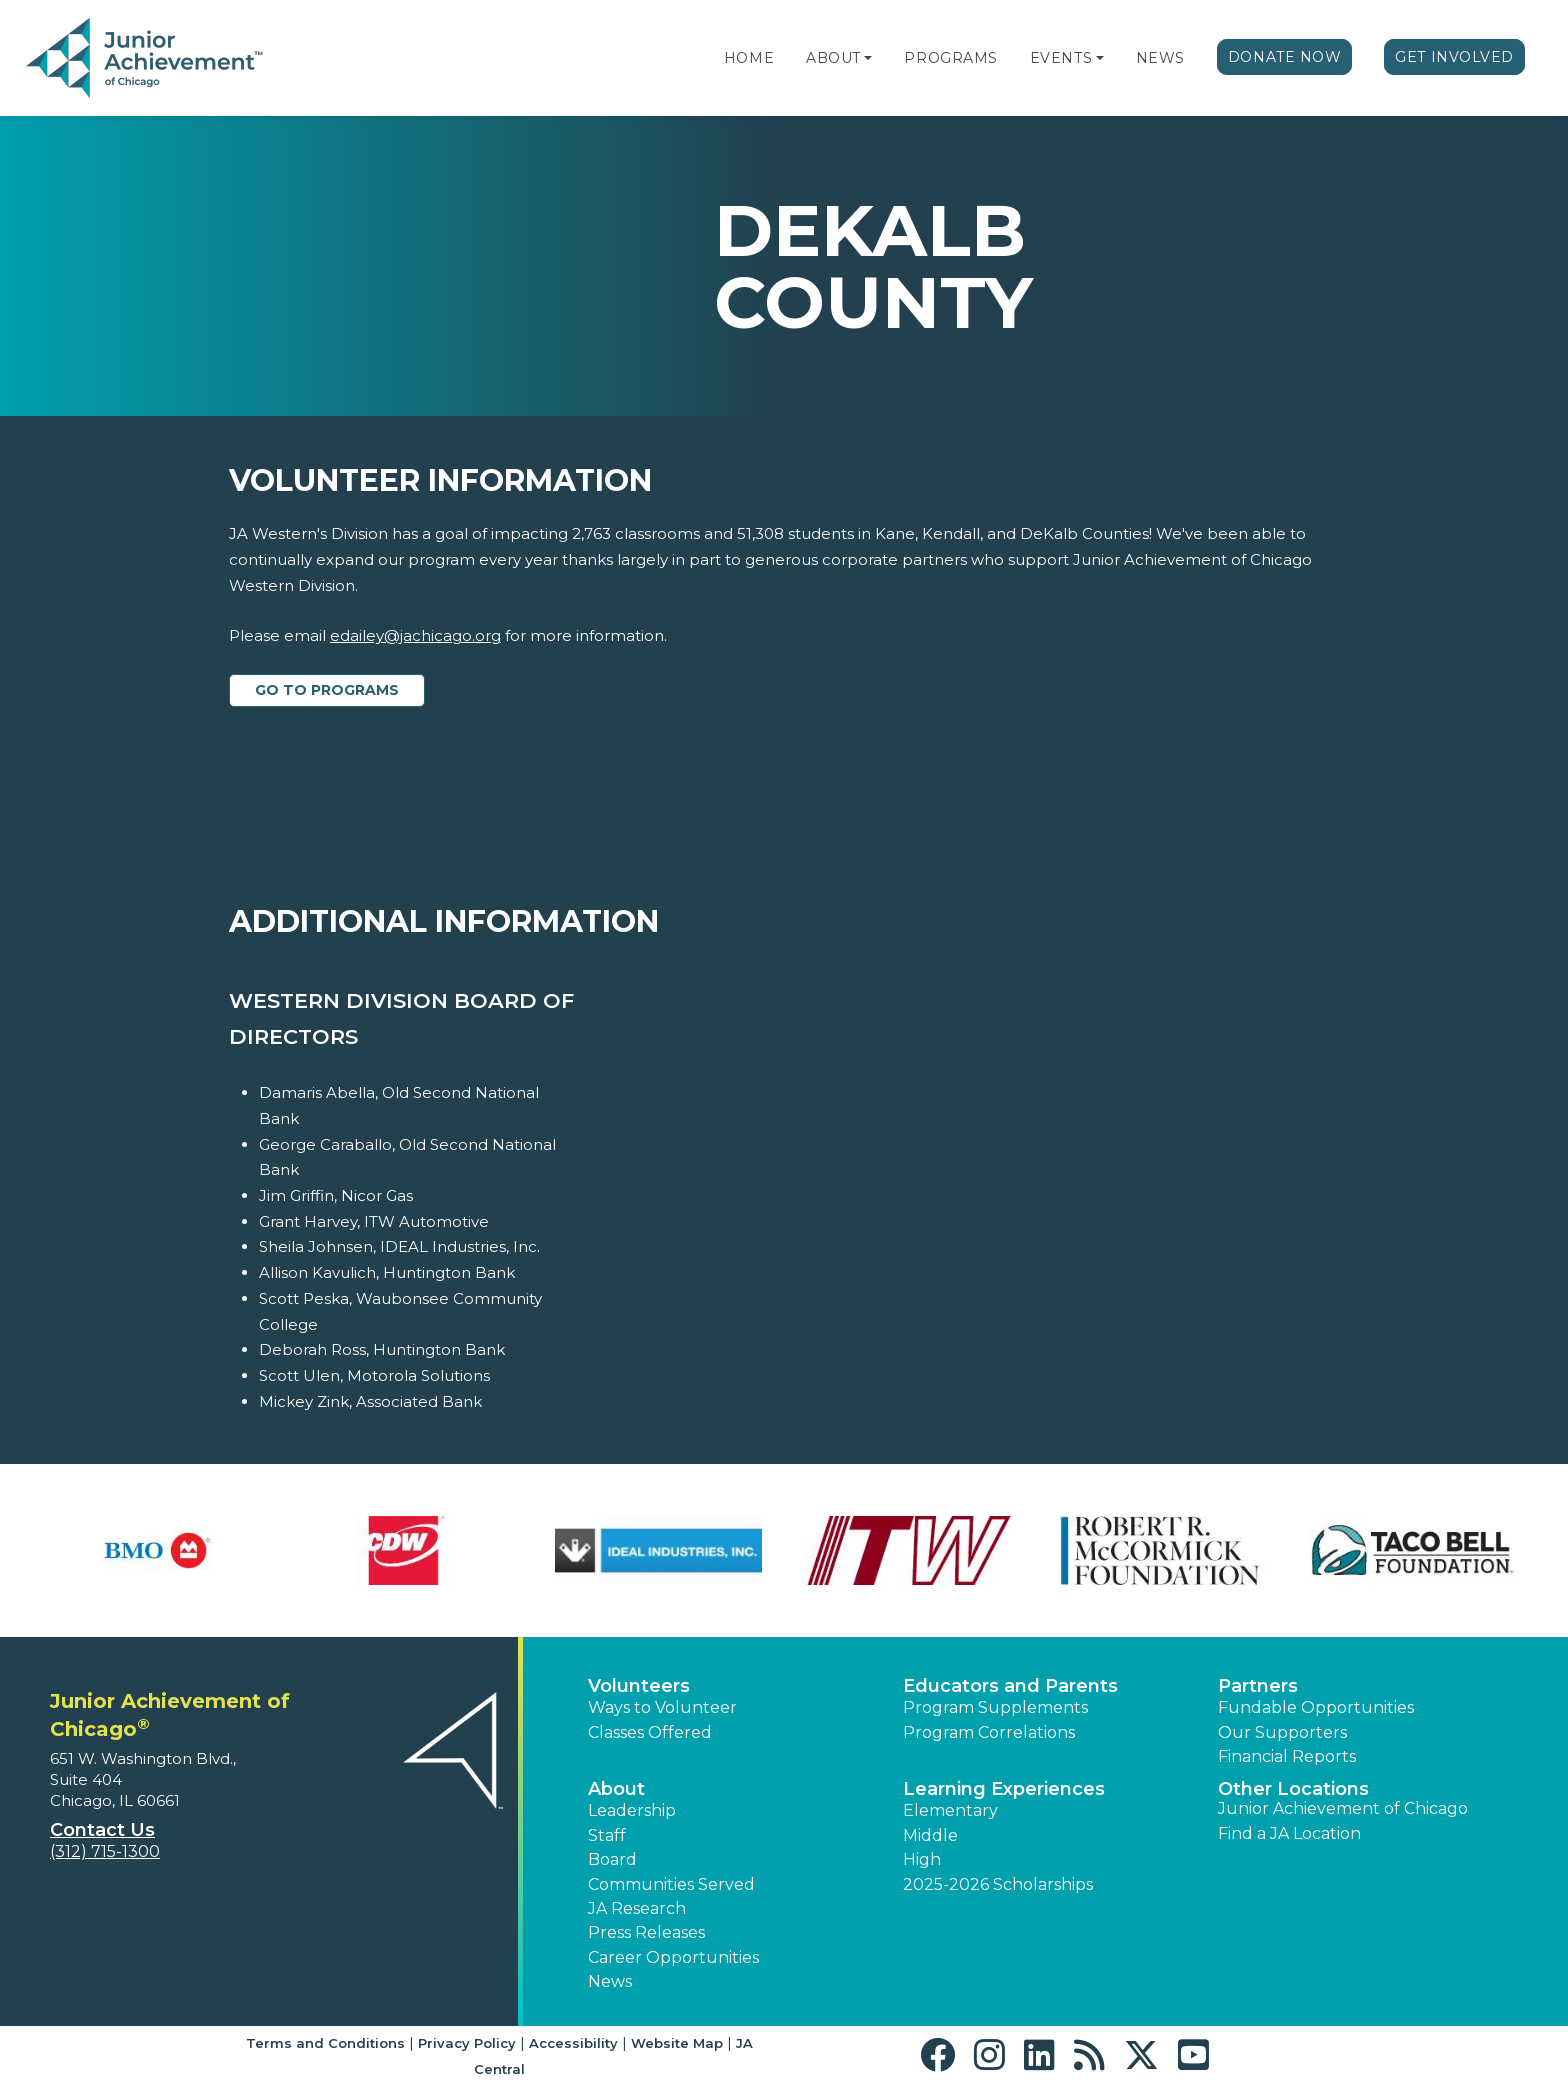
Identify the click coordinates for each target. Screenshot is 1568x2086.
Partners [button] (1258, 1686)
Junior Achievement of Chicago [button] (1343, 1808)
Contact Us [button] (102, 1830)
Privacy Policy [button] (467, 2043)
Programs (950, 58)
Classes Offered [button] (650, 1732)
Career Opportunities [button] (673, 1957)
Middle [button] (930, 1835)
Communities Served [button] (671, 1884)
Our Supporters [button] (1282, 1732)
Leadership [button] (632, 1810)
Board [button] (612, 1859)
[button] (868, 58)
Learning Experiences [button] (1004, 1789)
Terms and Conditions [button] (325, 2043)
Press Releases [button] (646, 1932)
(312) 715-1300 (105, 1851)
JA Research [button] (637, 1908)
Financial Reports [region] (1287, 1756)
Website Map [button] (677, 2043)
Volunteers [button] (639, 1686)
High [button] (922, 1859)
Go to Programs (327, 690)
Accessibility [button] (573, 2043)
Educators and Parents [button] (1010, 1686)
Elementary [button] (950, 1810)
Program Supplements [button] (995, 1707)
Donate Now (1285, 57)
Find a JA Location (1289, 1833)
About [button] (616, 1789)
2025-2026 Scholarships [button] (998, 1884)
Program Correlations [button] (989, 1732)
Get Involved (1454, 57)
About (833, 58)
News (1160, 58)
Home (749, 58)
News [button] (610, 1981)
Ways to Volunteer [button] (662, 1707)
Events (1061, 58)
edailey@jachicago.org (415, 635)
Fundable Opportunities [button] (1316, 1707)
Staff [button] (607, 1835)
